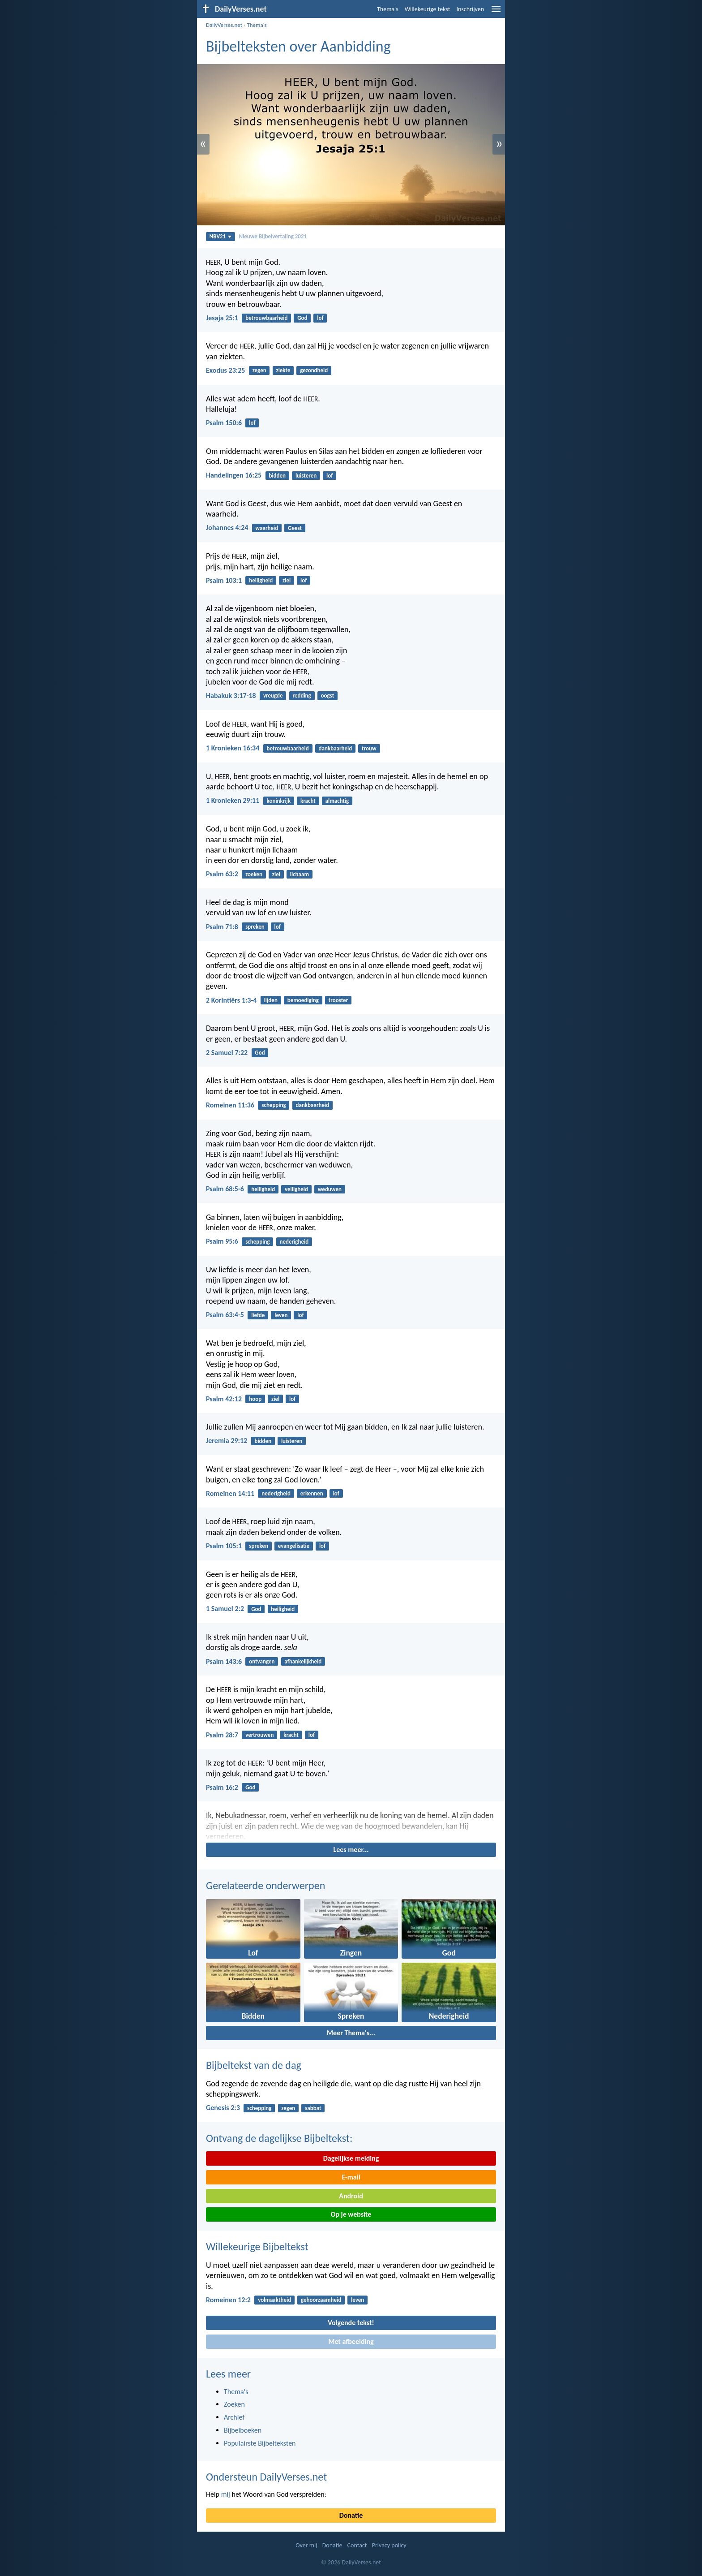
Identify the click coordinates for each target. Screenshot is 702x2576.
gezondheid (314, 370)
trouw (369, 748)
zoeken (253, 874)
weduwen (330, 1189)
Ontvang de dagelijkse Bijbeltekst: (279, 2138)
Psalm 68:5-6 (225, 1189)
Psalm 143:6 (224, 1661)
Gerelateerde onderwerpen (265, 1885)
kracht (308, 800)
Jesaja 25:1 (222, 318)
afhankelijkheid (302, 1661)
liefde (258, 1315)
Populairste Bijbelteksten (260, 2443)
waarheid (267, 528)
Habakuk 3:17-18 (231, 695)
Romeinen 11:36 (230, 1105)
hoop (255, 1399)
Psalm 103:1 (224, 580)
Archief (234, 2417)
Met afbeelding (350, 2341)
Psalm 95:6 (222, 1241)
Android (351, 2196)
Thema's (387, 9)
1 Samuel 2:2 (225, 1608)
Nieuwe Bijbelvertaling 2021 (273, 236)
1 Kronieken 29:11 (232, 800)
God (302, 317)
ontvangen (261, 1661)
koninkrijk (279, 800)
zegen (259, 370)
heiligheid (261, 580)
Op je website (351, 2214)
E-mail (351, 2177)
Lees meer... (350, 1849)
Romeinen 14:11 (230, 1493)
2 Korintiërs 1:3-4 (231, 1000)
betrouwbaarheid (266, 317)
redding (301, 695)
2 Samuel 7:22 (227, 1052)
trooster (338, 1000)
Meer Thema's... (351, 2033)
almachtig (337, 800)
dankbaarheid (335, 748)
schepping (273, 1105)
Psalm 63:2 (222, 874)
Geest (295, 528)
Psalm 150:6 (224, 422)
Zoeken (234, 2404)
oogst (327, 695)
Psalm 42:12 (224, 1399)
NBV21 (221, 236)
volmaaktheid (274, 2299)
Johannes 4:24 (227, 527)
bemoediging (303, 1000)
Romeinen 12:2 (228, 2300)
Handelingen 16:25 (233, 475)
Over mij (306, 2545)
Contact (357, 2545)
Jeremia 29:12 (226, 1440)
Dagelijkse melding (351, 2158)
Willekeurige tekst (427, 9)
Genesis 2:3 (223, 2107)
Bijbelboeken (242, 2430)
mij (225, 2494)
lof (320, 317)
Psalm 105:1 (224, 1546)
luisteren (306, 475)
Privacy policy (389, 2545)
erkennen (311, 1493)
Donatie (351, 2515)
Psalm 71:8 (222, 926)
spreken (255, 926)
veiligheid (296, 1189)
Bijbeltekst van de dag (253, 2065)
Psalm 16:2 (222, 1787)
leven (280, 1315)
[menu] (496, 12)
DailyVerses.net (224, 25)
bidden (277, 475)
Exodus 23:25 (225, 370)
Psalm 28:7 (222, 1735)
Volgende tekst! (351, 2322)
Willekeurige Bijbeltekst (257, 2246)
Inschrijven (470, 9)
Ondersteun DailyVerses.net (266, 2476)
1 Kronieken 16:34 (232, 748)
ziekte (283, 370)
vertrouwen (259, 1735)
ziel (287, 580)
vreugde (273, 695)
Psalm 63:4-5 (225, 1314)
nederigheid (293, 1241)
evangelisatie (293, 1545)
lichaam (299, 874)
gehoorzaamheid (321, 2299)
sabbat (313, 2108)
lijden (271, 1000)
